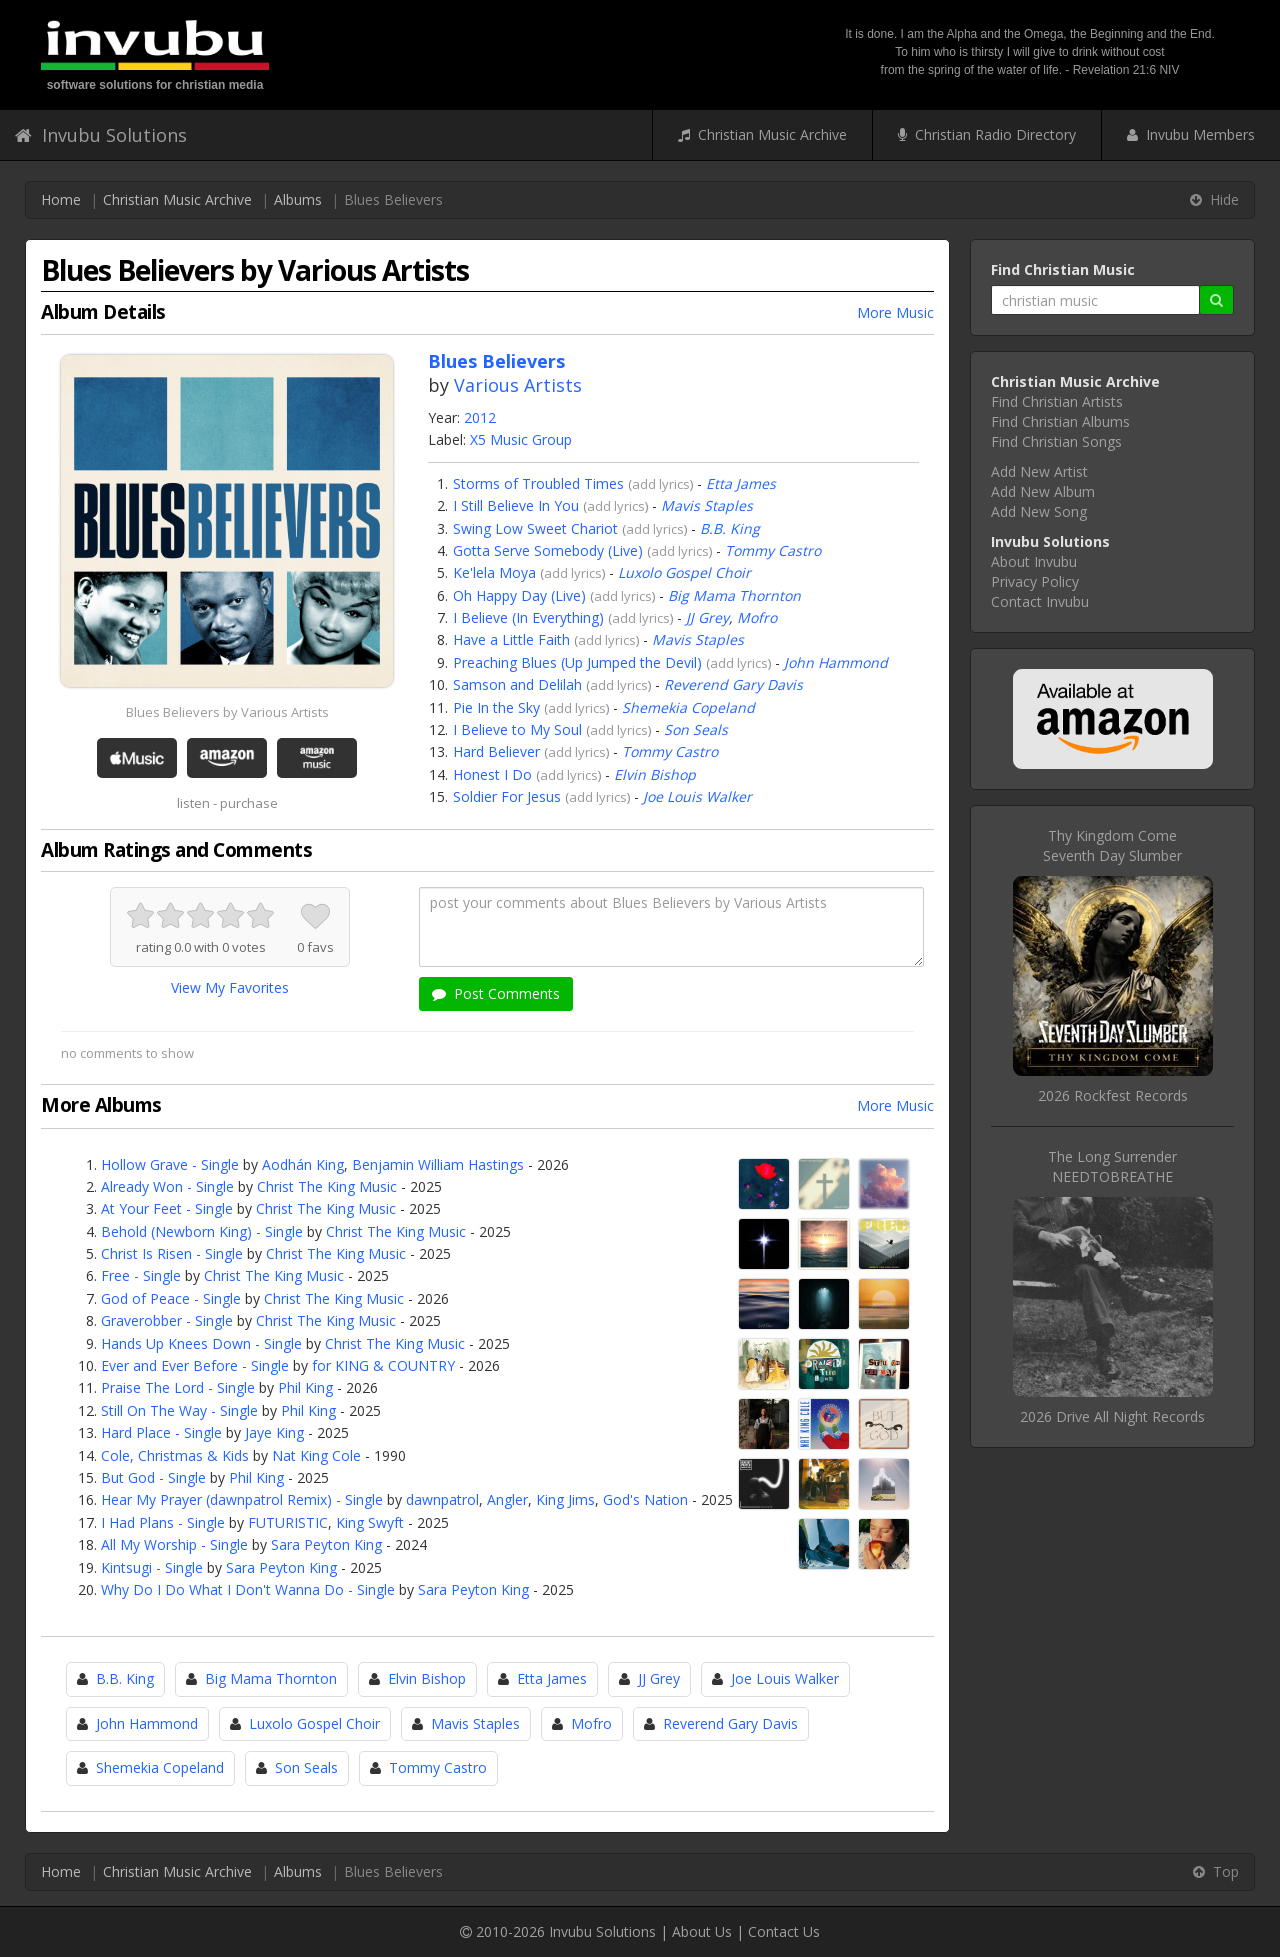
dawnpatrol (442, 1499)
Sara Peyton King (326, 1544)
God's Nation (645, 1499)
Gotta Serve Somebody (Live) (548, 550)
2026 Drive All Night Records (1112, 1416)
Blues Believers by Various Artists (227, 712)
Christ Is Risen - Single (172, 1253)
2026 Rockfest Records (1113, 1095)
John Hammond (836, 662)
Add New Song (1039, 511)
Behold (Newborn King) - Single (202, 1231)
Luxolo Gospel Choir (684, 572)
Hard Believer (496, 751)
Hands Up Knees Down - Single (201, 1343)
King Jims (565, 1499)
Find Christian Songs (1056, 441)
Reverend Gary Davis (733, 684)
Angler (507, 1499)
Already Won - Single (167, 1186)
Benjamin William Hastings (438, 1164)
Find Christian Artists (1057, 401)
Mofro (757, 617)
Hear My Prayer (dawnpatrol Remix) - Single (242, 1499)
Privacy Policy (1035, 581)
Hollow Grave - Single (170, 1164)
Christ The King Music (327, 1186)
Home (61, 199)
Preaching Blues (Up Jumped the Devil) (577, 662)
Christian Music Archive (762, 134)
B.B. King (730, 528)
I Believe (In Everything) (528, 617)
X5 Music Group (521, 439)
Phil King (305, 1387)
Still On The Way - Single (179, 1410)
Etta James (741, 483)
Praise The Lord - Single (178, 1387)
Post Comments (496, 993)
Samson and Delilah (517, 684)
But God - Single (153, 1477)
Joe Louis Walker (697, 796)
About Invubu (1034, 561)
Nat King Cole (316, 1455)
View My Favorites (230, 987)
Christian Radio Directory (987, 134)
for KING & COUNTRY (383, 1365)
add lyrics (661, 484)
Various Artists (518, 385)
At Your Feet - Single (167, 1208)
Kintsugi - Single (152, 1567)
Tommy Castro (773, 550)
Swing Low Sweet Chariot (535, 528)
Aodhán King (303, 1164)
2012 (480, 417)
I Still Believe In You (516, 505)
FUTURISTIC (288, 1522)
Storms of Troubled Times (538, 483)
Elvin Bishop (655, 774)
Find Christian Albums (1060, 421)
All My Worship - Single (174, 1544)
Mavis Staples (707, 505)
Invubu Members (1191, 134)
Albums (298, 199)
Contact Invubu (1040, 601)
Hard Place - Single (161, 1432)
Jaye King (274, 1432)
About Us (702, 1931)
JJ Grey (707, 617)
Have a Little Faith (511, 639)
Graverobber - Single (167, 1320)
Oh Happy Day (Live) (519, 595)
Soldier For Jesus (507, 796)
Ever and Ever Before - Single (195, 1365)
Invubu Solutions (101, 135)
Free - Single (141, 1275)
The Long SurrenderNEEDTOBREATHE (1112, 1166)
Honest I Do (492, 774)
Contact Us (784, 1931)
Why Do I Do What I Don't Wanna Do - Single (248, 1589)
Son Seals (696, 729)
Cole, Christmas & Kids (175, 1455)
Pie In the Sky (496, 707)
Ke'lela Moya (494, 572)
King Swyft (370, 1522)
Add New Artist (1039, 471)
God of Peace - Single (171, 1298)
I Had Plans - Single (163, 1522)
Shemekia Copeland (688, 707)
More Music (895, 312)
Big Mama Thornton (734, 595)
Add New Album (1043, 491)
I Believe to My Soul (517, 729)
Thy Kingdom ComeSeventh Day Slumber (1112, 845)
